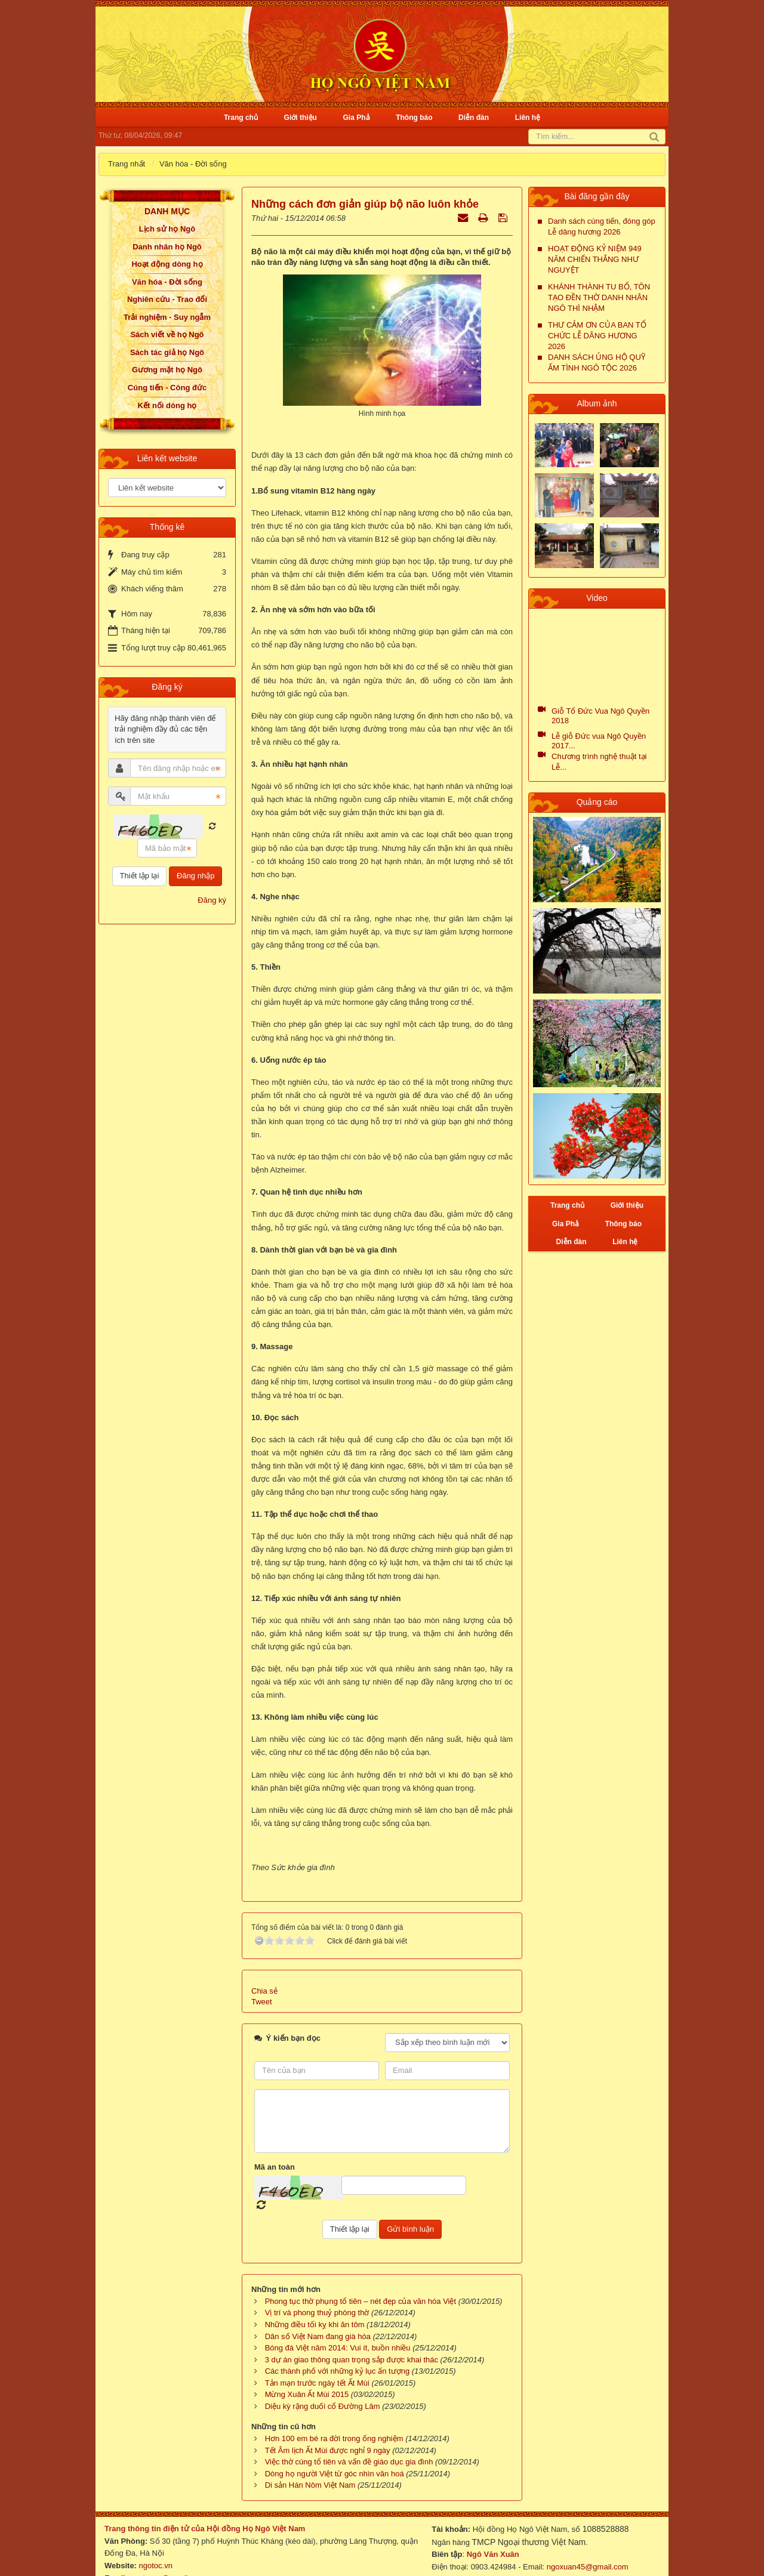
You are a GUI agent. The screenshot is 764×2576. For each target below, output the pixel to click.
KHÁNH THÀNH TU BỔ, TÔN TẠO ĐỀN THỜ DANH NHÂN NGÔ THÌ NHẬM (599, 297)
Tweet (261, 1979)
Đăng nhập (195, 875)
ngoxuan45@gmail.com (586, 2544)
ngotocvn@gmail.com (167, 2555)
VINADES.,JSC (633, 2567)
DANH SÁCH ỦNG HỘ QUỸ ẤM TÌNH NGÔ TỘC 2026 (596, 362)
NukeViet (541, 2567)
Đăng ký (212, 900)
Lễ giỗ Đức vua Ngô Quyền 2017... (599, 741)
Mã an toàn (274, 2144)
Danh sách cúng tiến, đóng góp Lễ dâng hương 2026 (601, 226)
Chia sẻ (264, 1968)
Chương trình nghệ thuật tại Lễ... (599, 762)
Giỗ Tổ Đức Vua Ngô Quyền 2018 (600, 716)
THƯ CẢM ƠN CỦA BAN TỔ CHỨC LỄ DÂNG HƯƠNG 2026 (597, 335)
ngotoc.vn (155, 2543)
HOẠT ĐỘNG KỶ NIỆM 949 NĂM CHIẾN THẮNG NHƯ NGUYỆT (595, 259)
